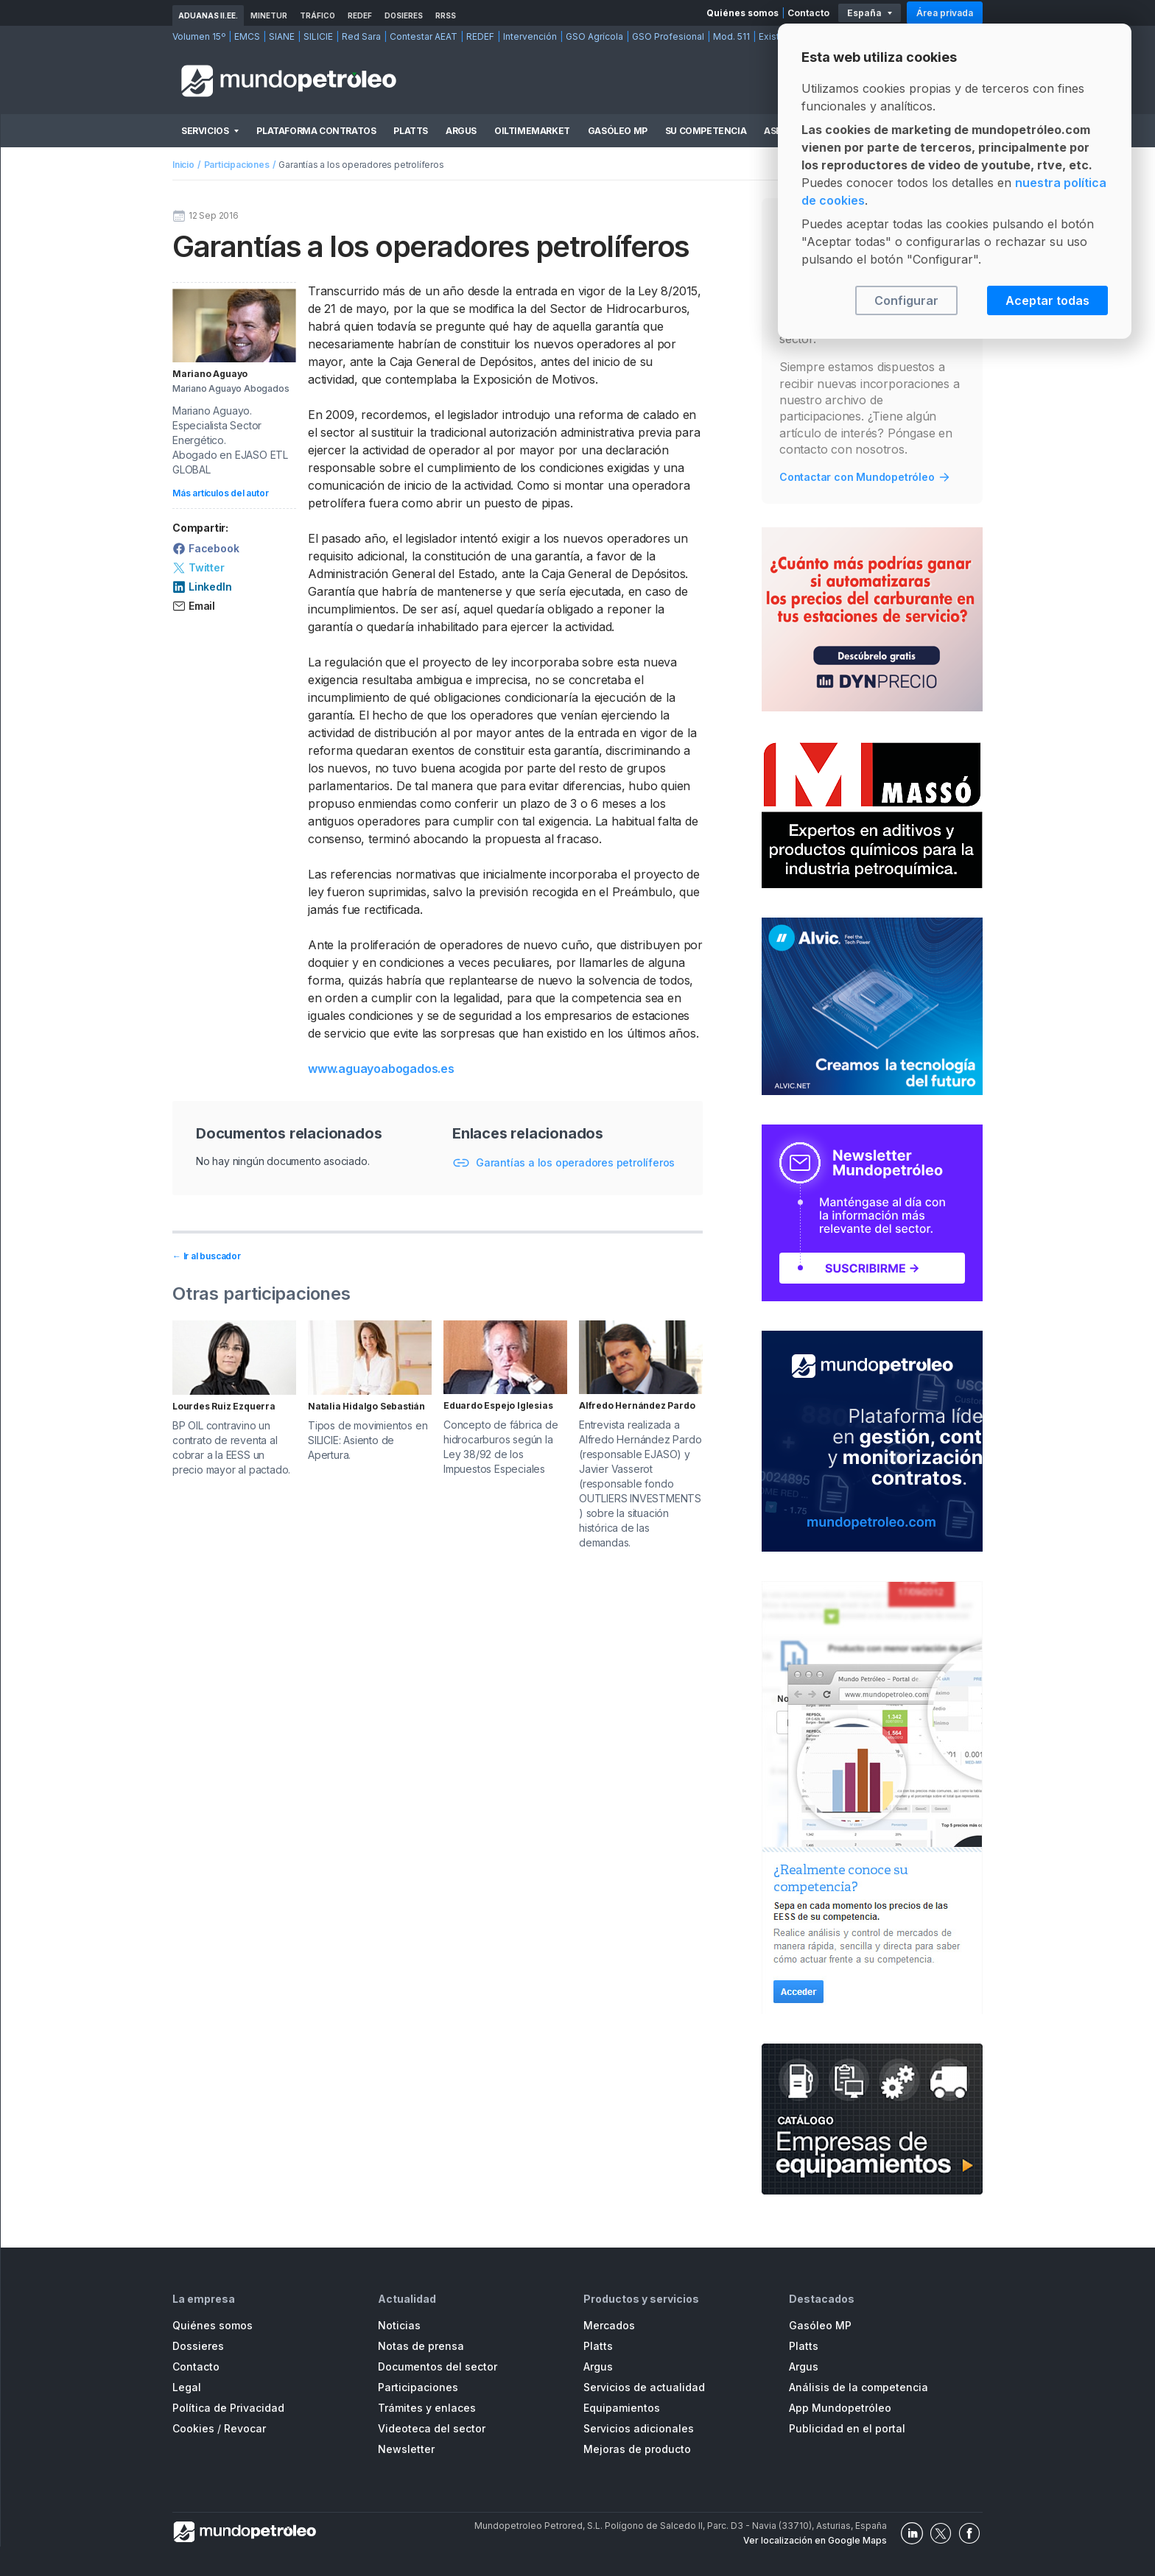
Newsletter (406, 2449)
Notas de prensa (421, 2346)
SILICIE (318, 36)
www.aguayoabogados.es (381, 1068)
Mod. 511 (731, 36)
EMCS (247, 36)
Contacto (808, 12)
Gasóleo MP (617, 130)
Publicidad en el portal (847, 2428)
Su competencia (705, 130)
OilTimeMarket (532, 130)
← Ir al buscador (206, 1255)
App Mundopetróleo (840, 2407)
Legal (186, 2387)
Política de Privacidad (228, 2407)
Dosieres (404, 15)
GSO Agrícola (594, 36)
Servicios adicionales (638, 2428)
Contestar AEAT (423, 36)
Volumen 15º (198, 36)
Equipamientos (621, 2407)
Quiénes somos (742, 12)
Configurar (906, 300)
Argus (461, 130)
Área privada (944, 12)
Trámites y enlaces (427, 2407)
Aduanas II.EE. (208, 15)
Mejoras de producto (637, 2449)
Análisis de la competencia (858, 2387)
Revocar (245, 2428)
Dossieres (198, 2346)
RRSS (445, 15)
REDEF (360, 15)
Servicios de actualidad (644, 2387)
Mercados (609, 2325)
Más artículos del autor (220, 493)
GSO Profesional (668, 36)
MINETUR (268, 15)
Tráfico (317, 15)
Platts (410, 130)
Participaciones (237, 164)
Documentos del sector (437, 2366)
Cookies (193, 2428)
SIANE (282, 36)
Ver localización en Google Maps (815, 2540)
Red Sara (361, 36)
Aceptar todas (1047, 300)
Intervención (530, 36)
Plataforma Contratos (316, 130)
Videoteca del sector (431, 2428)
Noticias (399, 2325)
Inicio (183, 164)
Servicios (204, 130)
